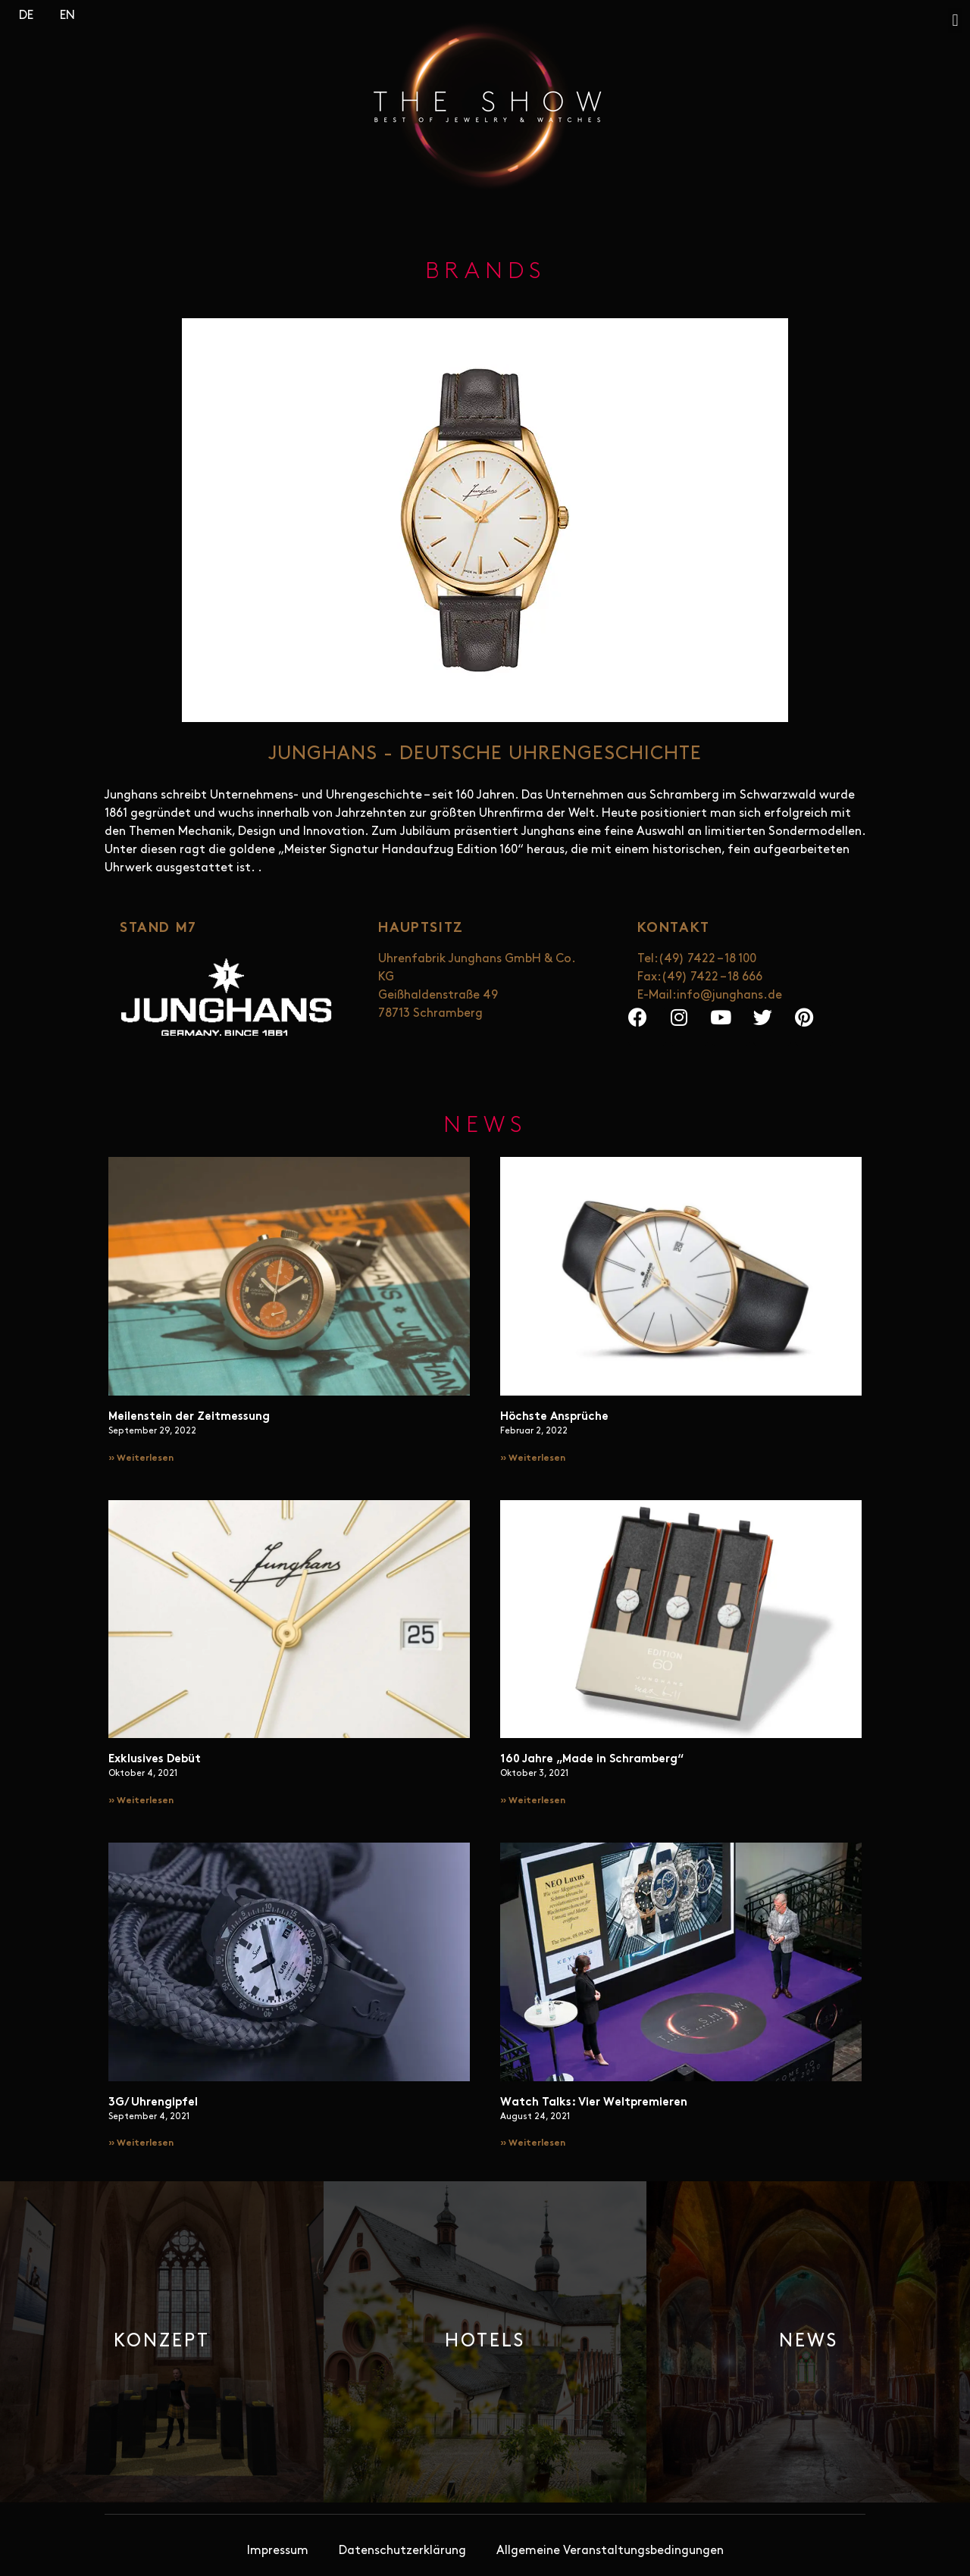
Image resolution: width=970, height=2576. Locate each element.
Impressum (277, 2551)
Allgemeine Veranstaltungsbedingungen (610, 2551)
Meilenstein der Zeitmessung (189, 1417)
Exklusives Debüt (154, 1759)
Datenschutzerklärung (402, 2551)
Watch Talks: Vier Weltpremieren (593, 2103)
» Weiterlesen (141, 1458)
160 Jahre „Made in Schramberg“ (592, 1759)
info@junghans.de (729, 995)
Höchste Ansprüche (554, 1417)
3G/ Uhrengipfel (153, 2103)
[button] (955, 20)
